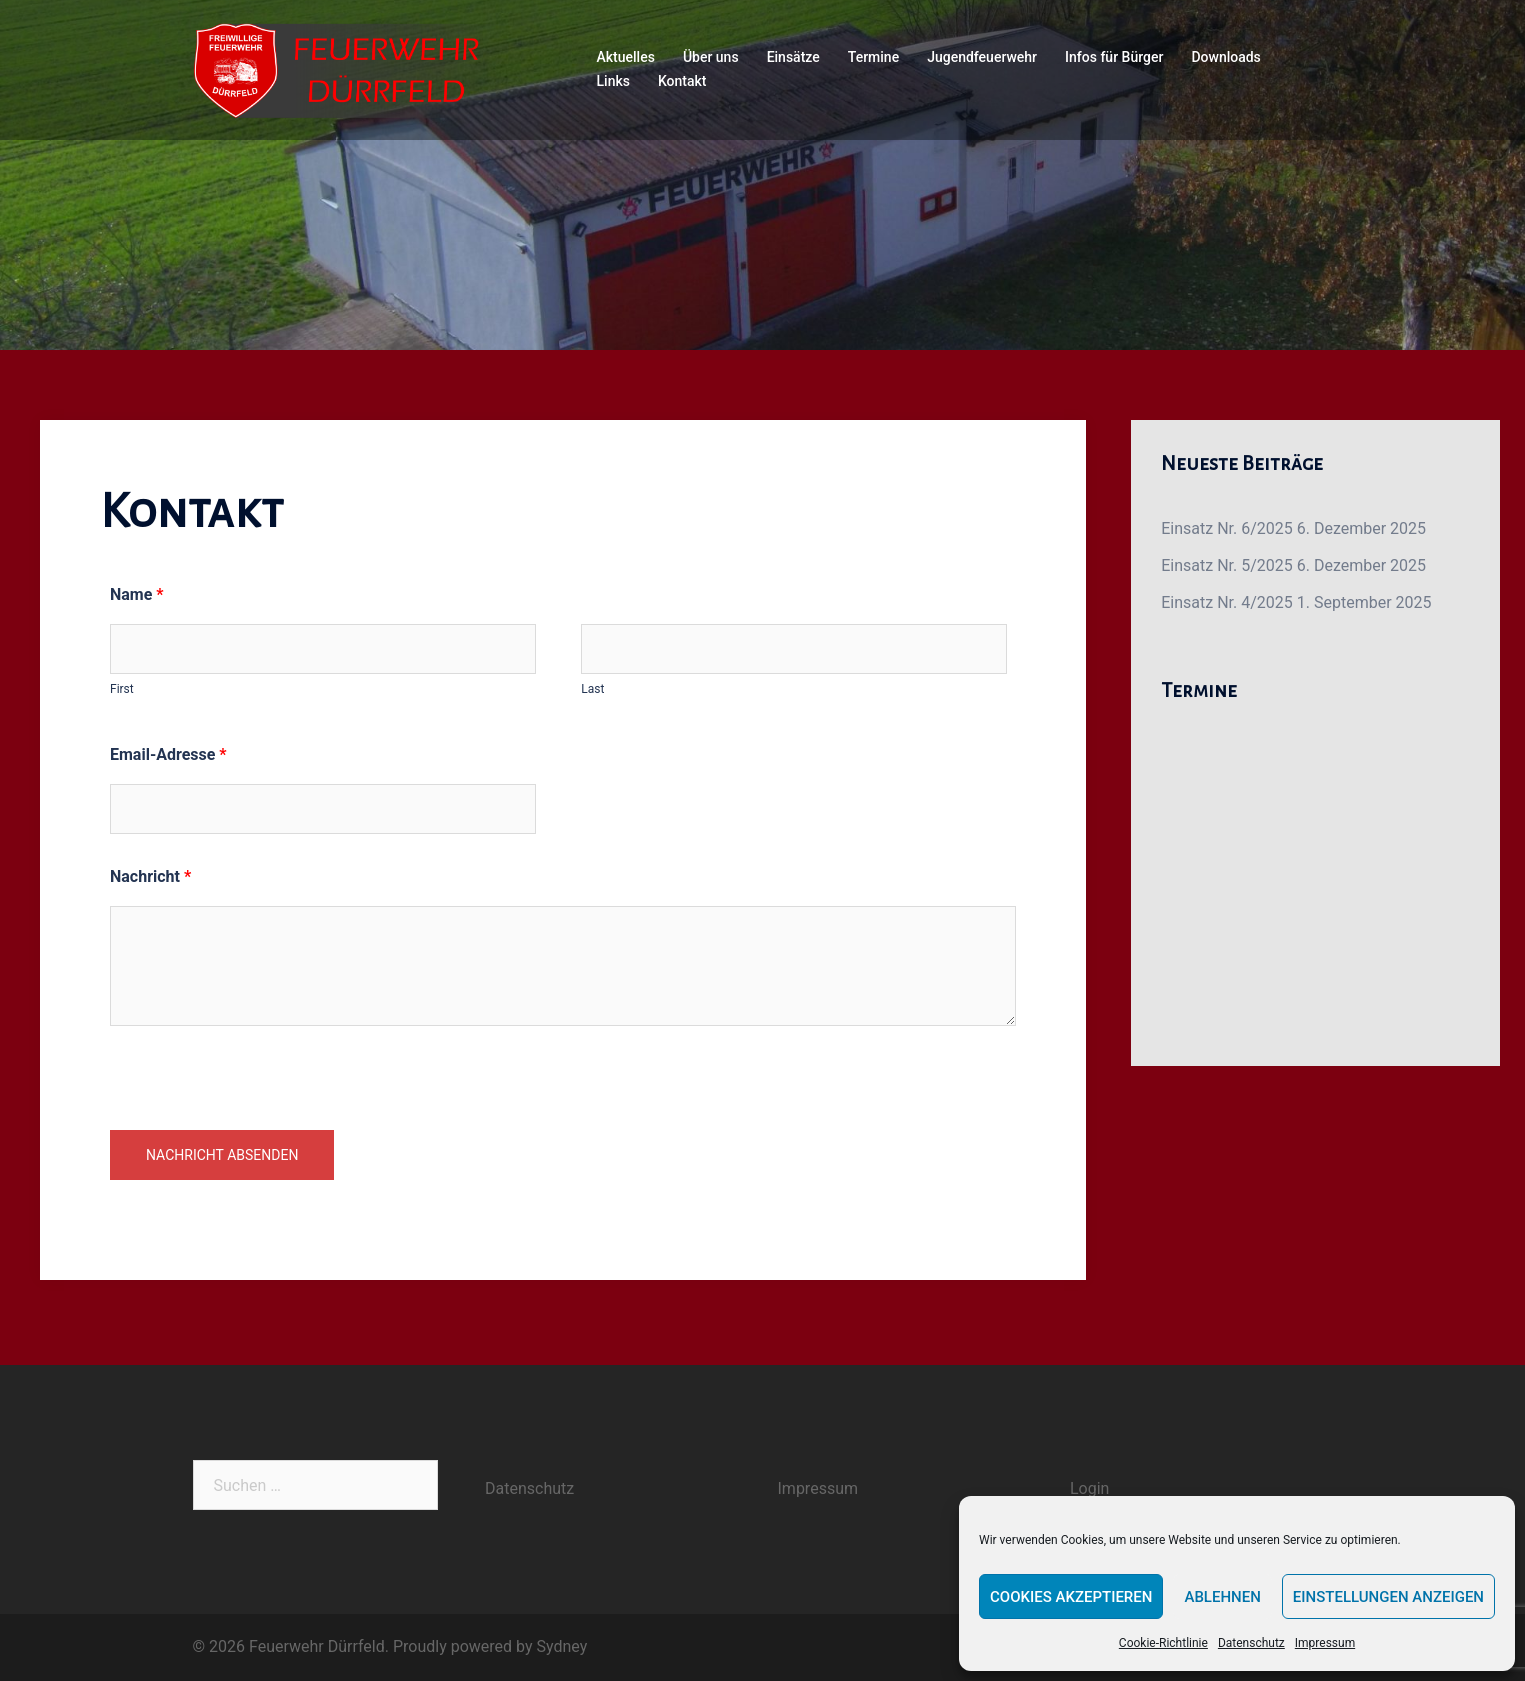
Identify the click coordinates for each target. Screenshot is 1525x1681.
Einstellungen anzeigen (1388, 1597)
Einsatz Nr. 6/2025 (1227, 528)
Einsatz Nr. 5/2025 (1227, 565)
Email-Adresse (168, 754)
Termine (873, 57)
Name (137, 594)
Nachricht (150, 876)
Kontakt (682, 81)
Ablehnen (1222, 1597)
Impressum (1325, 1643)
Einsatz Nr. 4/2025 (1227, 602)
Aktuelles (626, 57)
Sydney (562, 1646)
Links (613, 81)
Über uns (711, 57)
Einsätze (793, 57)
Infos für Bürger (1114, 57)
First (122, 689)
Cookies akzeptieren (1071, 1597)
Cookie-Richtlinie (1163, 1643)
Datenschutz (1251, 1643)
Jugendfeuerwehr (982, 57)
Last (592, 689)
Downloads (1225, 57)
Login (1089, 1488)
